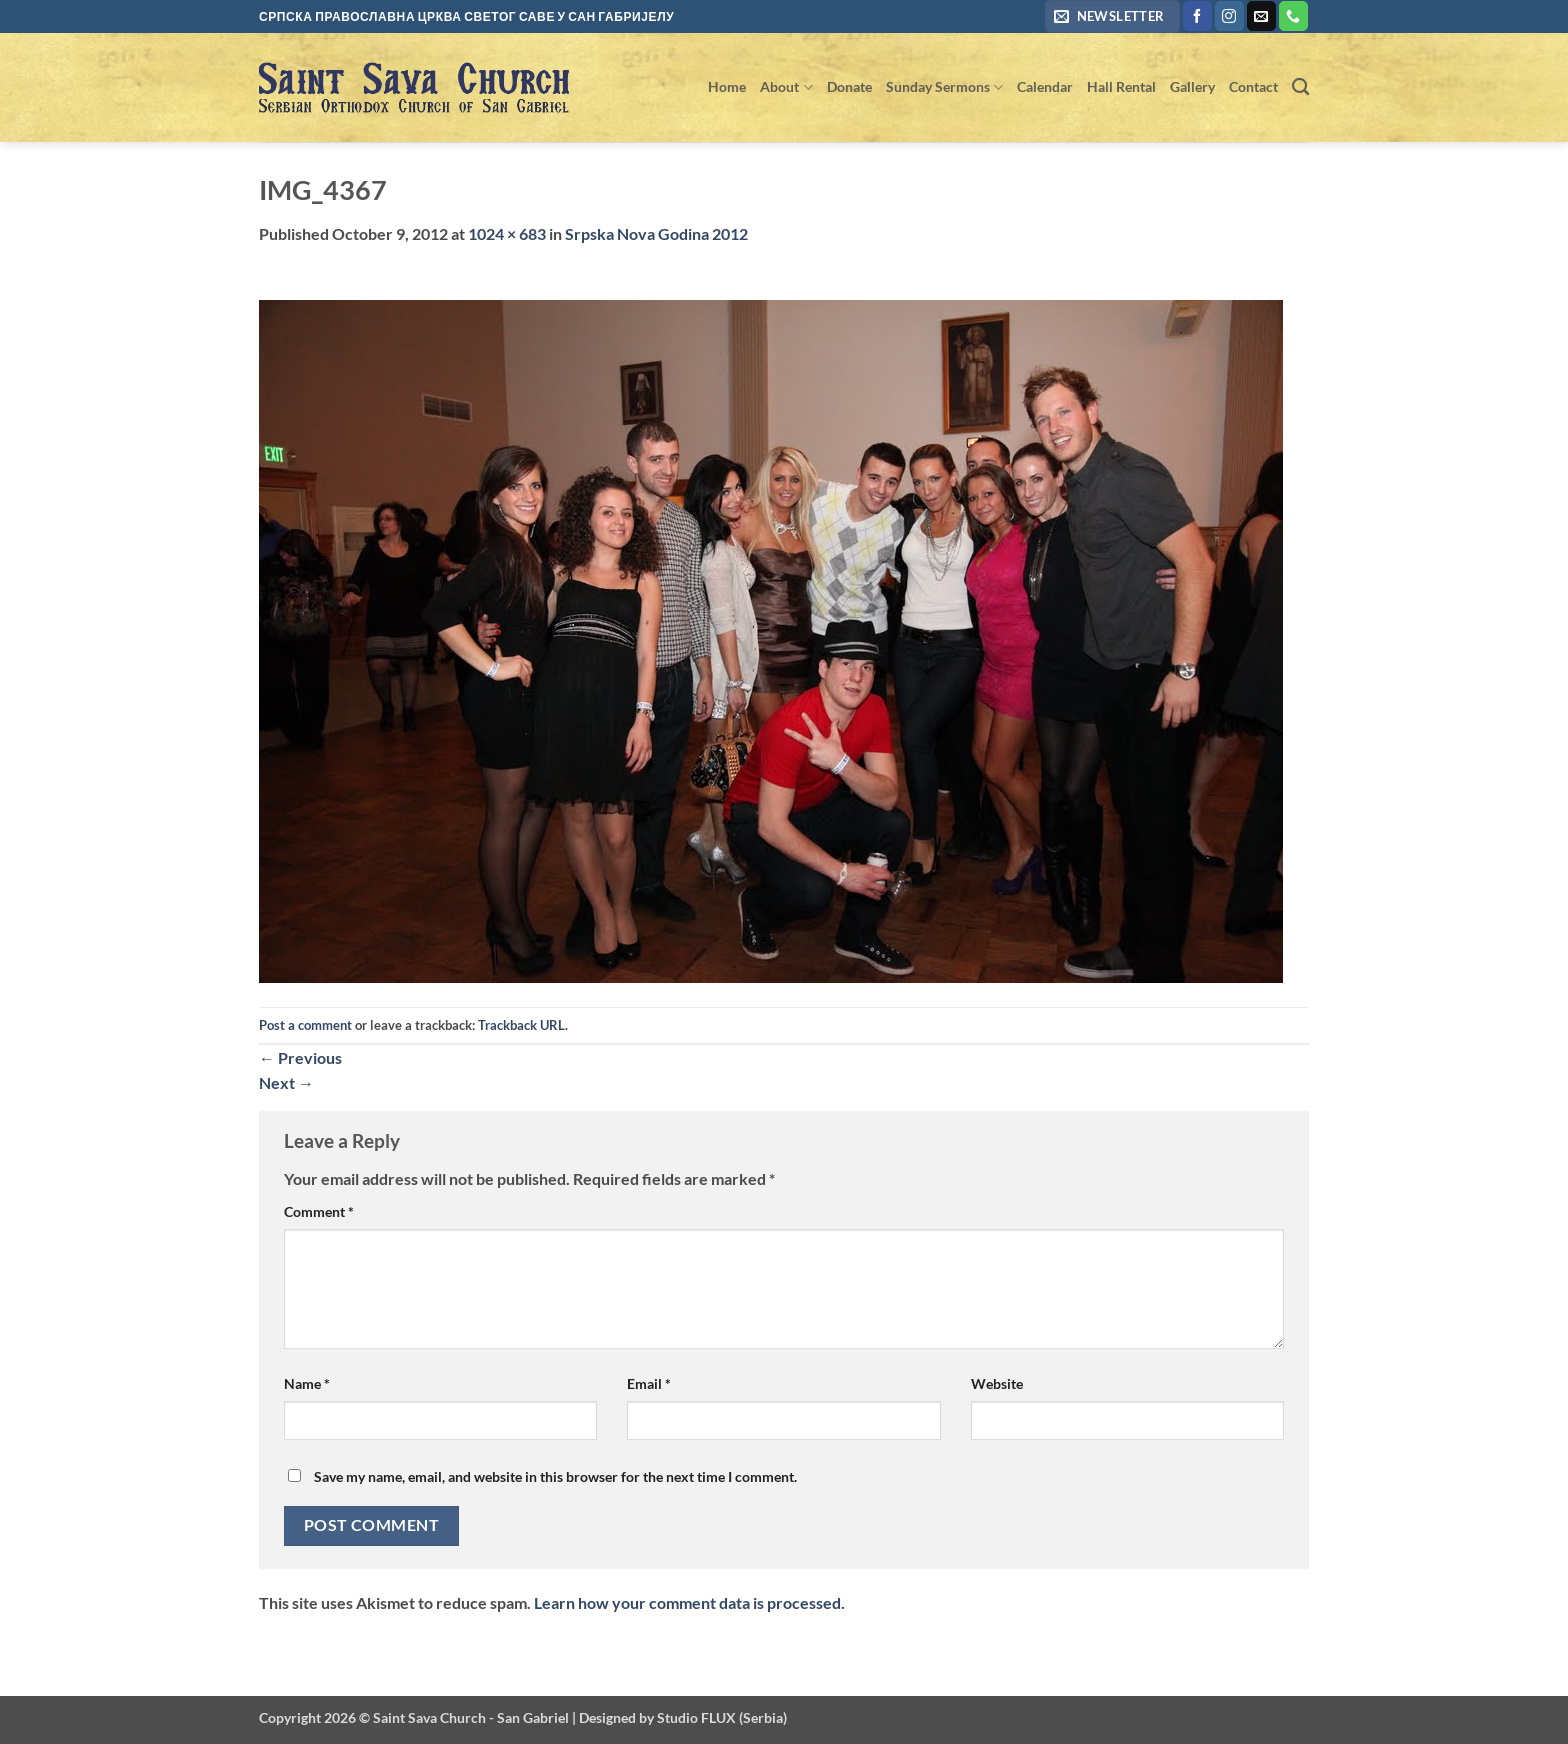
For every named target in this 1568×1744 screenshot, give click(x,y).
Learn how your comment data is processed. (689, 1602)
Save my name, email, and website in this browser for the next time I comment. (555, 1476)
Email (649, 1383)
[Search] (1300, 87)
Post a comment (305, 1025)
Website (997, 1383)
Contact (1253, 86)
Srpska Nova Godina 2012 (656, 233)
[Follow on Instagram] (1229, 16)
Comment (319, 1211)
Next (286, 1082)
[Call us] (1293, 16)
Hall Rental (1121, 86)
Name (307, 1383)
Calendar (1045, 86)
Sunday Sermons (944, 87)
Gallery (1192, 86)
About (786, 87)
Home (727, 86)
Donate (849, 86)
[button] (1112, 16)
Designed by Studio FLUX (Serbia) (683, 1717)
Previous (300, 1057)
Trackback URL (521, 1025)
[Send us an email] (1261, 16)
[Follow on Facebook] (1197, 16)
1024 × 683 (507, 233)
